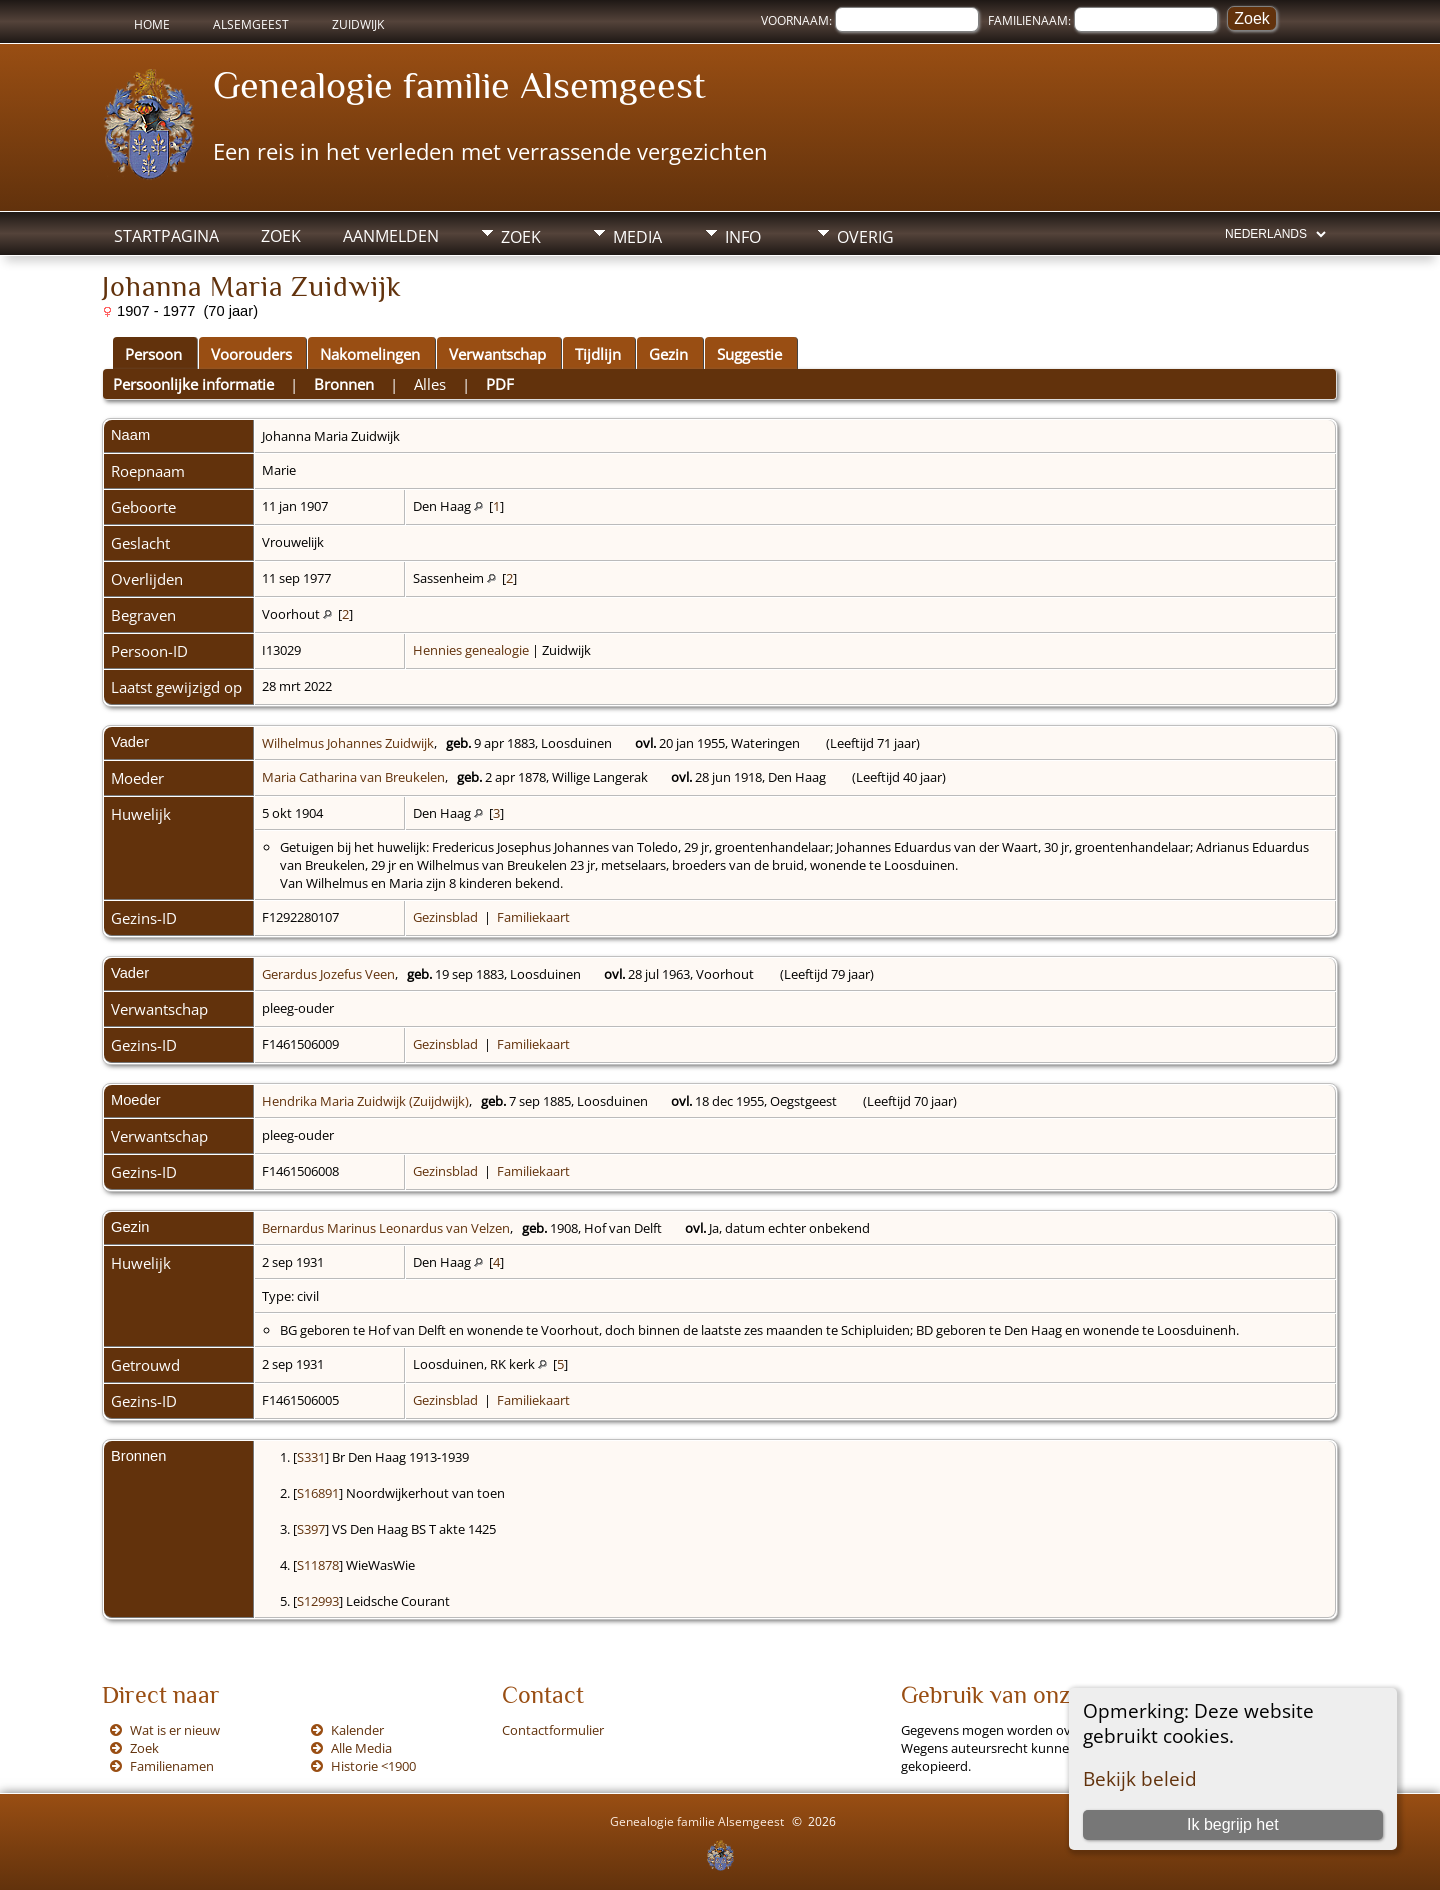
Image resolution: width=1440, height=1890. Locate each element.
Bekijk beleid (1140, 1778)
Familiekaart (533, 917)
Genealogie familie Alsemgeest (459, 85)
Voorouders (251, 354)
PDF (500, 384)
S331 (311, 1457)
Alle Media (361, 1748)
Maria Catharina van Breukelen (353, 777)
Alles (430, 384)
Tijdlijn (598, 354)
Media (637, 237)
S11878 (318, 1565)
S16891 (318, 1493)
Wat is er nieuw (175, 1730)
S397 (311, 1529)
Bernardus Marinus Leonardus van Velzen (386, 1228)
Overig (865, 237)
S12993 (318, 1601)
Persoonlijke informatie (193, 384)
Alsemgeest (251, 24)
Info (743, 237)
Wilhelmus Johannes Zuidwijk (348, 743)
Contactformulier (553, 1730)
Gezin (668, 354)
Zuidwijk (358, 24)
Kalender (357, 1730)
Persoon (153, 354)
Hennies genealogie (471, 650)
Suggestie (749, 354)
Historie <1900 (373, 1766)
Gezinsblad (445, 917)
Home (152, 24)
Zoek (281, 236)
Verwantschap (497, 354)
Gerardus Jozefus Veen (328, 974)
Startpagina (166, 236)
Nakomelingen (370, 354)
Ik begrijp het (1233, 1824)
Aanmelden (391, 236)
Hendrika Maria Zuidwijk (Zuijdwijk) (365, 1101)
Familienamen (172, 1766)
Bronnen (344, 384)
